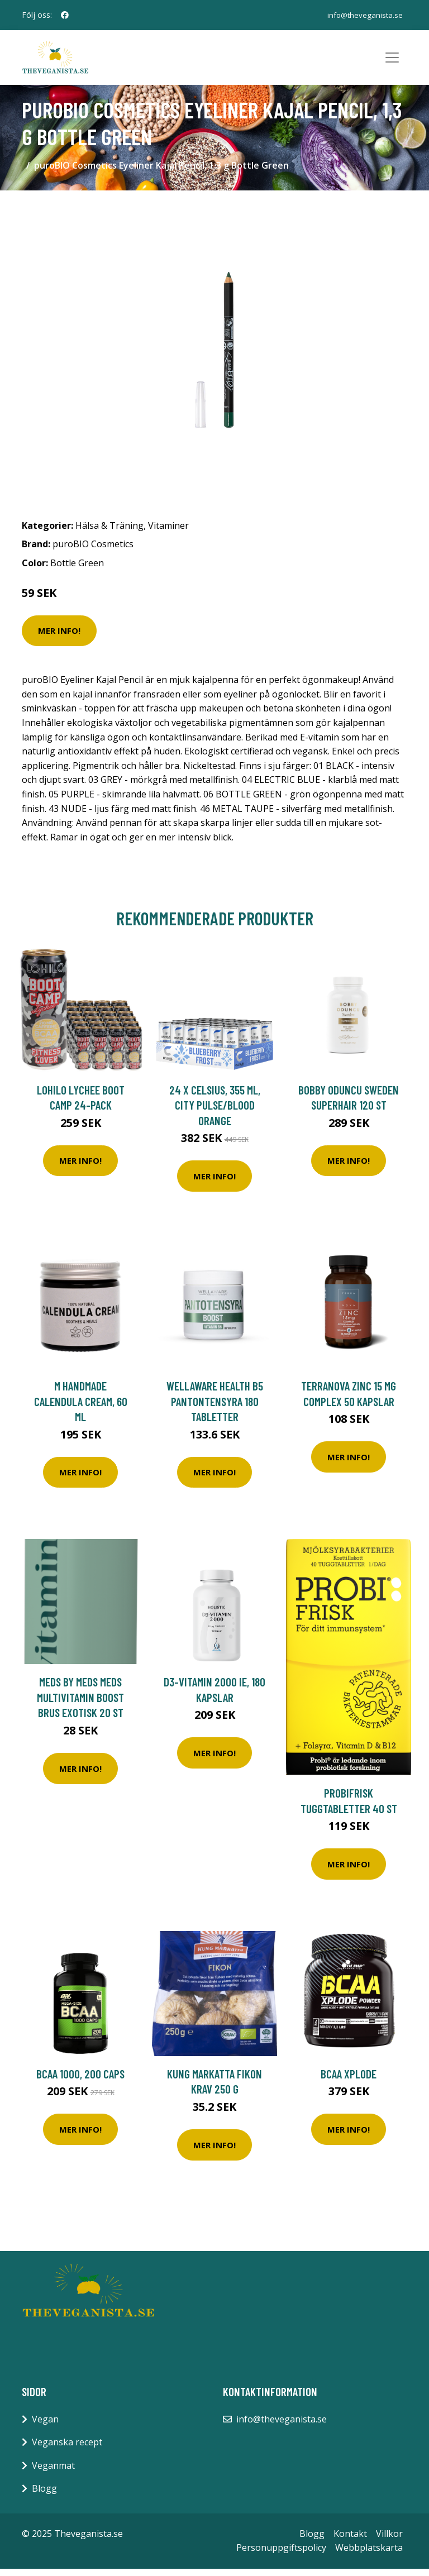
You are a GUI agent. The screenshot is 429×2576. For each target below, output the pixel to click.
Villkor (389, 2541)
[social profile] (64, 15)
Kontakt (350, 2541)
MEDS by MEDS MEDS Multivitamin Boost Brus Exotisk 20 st (80, 1704)
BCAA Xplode (348, 2081)
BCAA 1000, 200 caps (80, 2081)
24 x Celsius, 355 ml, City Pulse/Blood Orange (214, 1112)
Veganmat (53, 2473)
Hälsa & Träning (109, 533)
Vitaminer (168, 533)
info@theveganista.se (364, 14)
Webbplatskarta (369, 2555)
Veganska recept (67, 2449)
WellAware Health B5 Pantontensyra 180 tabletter (214, 1408)
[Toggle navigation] (392, 61)
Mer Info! (59, 637)
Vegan (45, 2426)
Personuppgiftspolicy (281, 2555)
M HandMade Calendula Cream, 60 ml (80, 1408)
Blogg (44, 2495)
